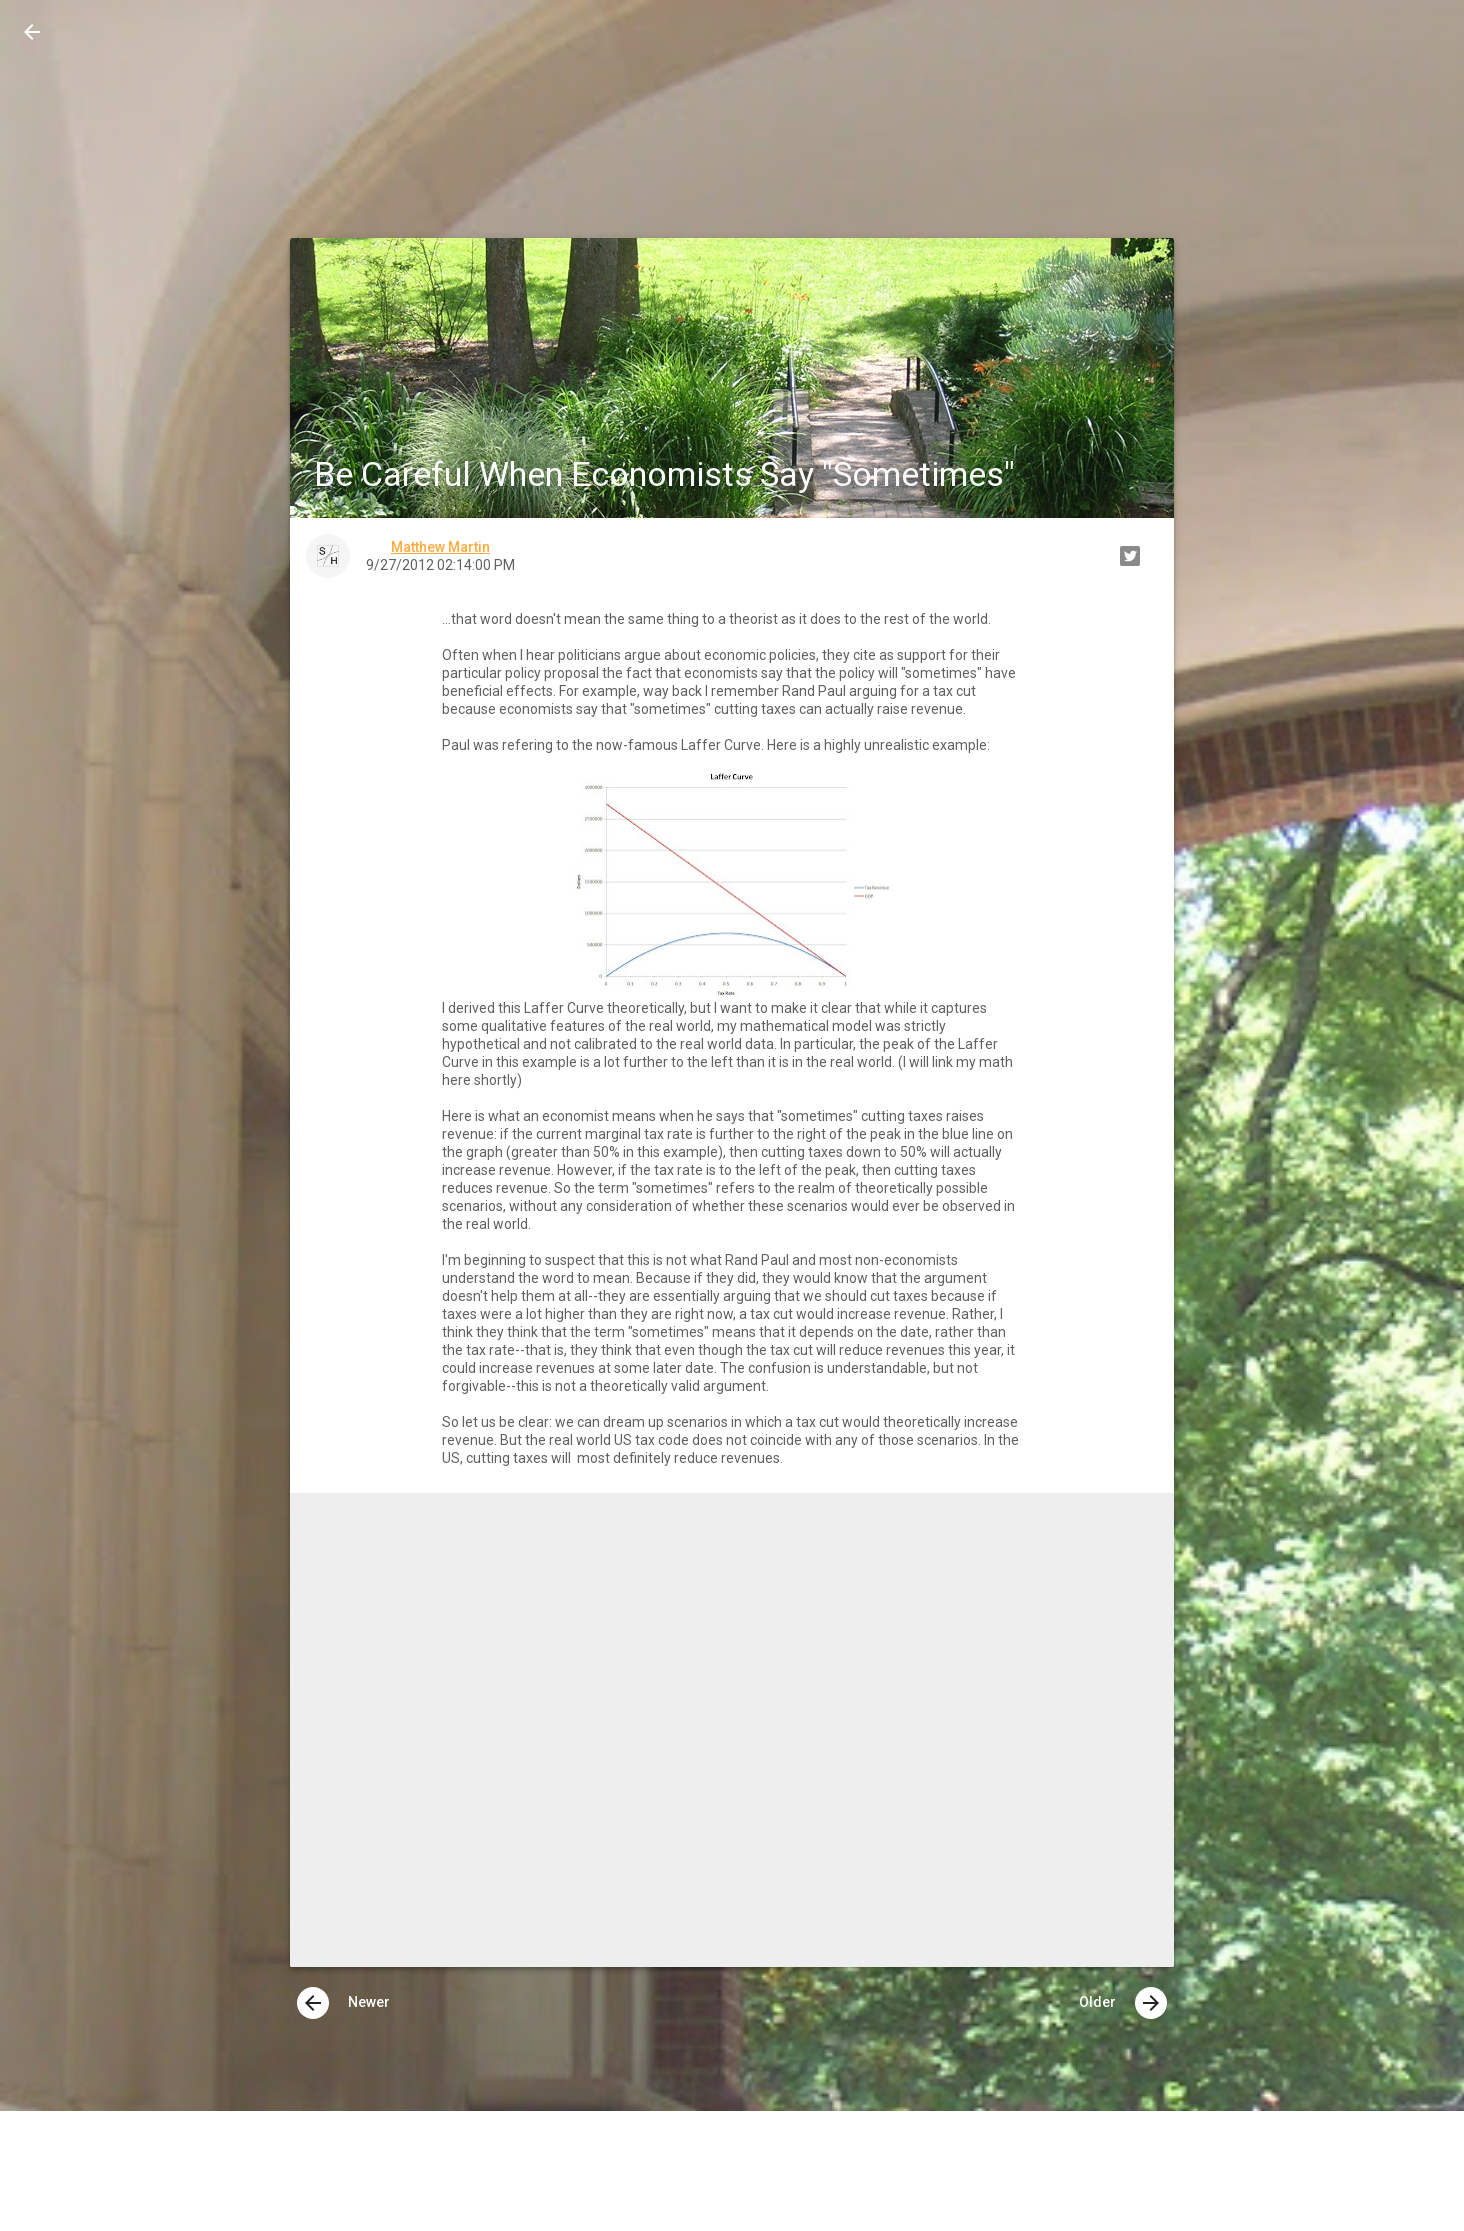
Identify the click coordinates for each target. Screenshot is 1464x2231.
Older (1123, 2003)
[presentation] (313, 2003)
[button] (32, 32)
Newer (343, 2003)
